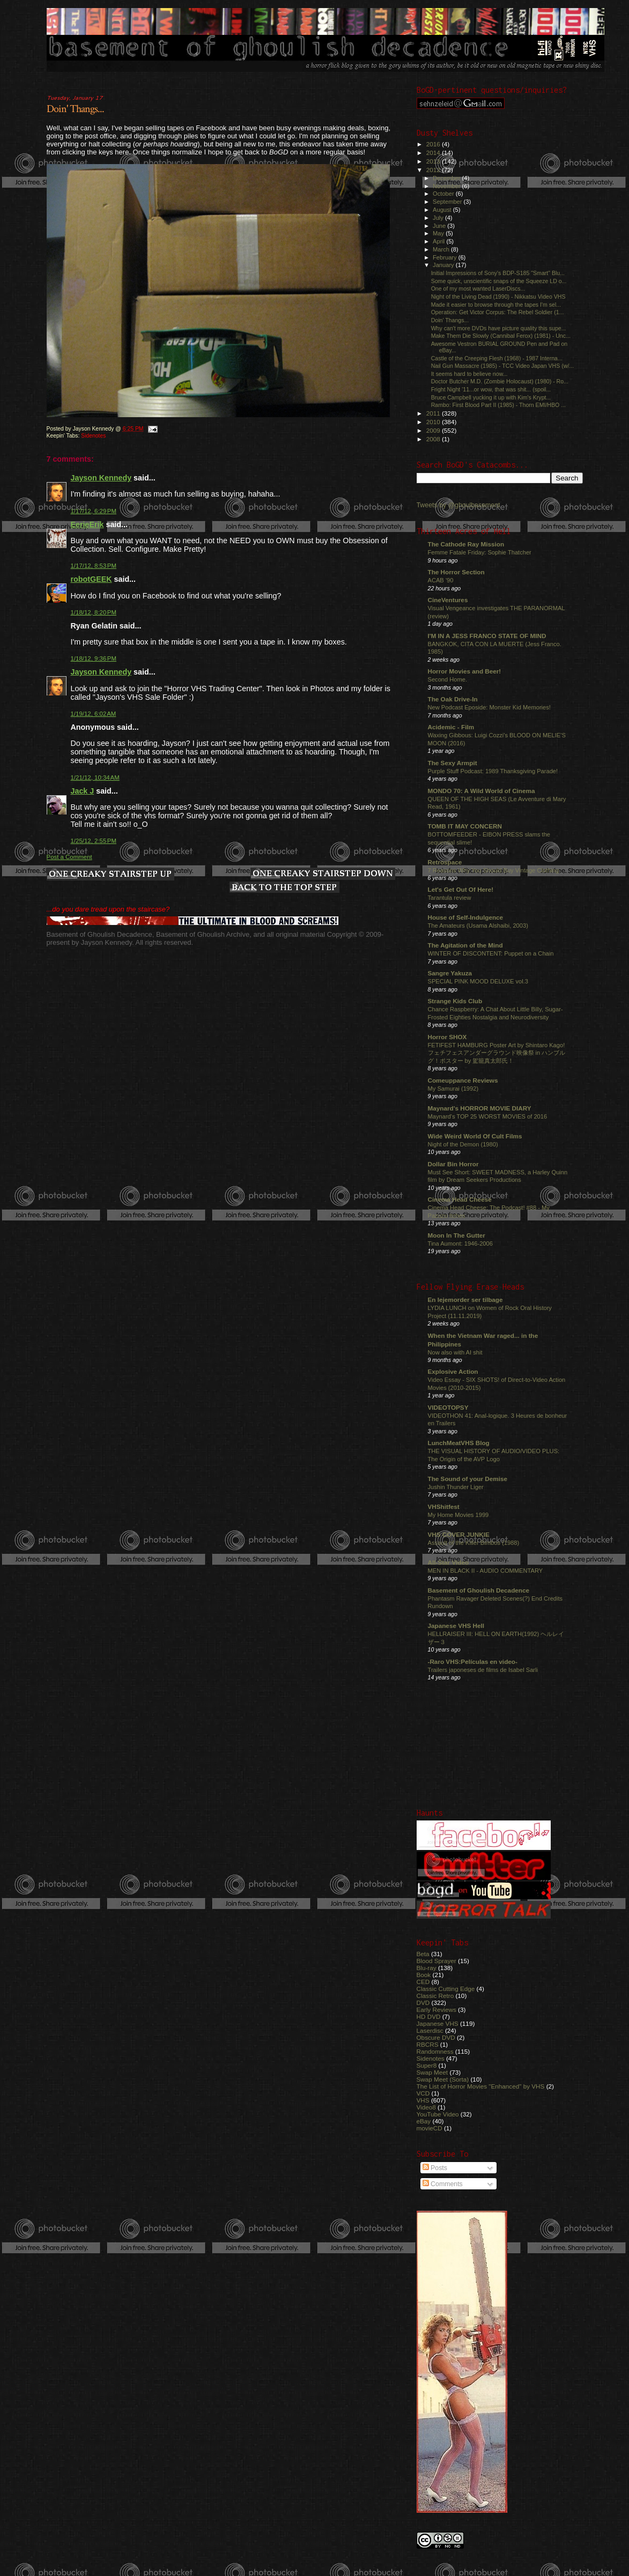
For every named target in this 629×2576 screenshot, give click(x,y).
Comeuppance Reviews (463, 1080)
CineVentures (448, 599)
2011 (434, 413)
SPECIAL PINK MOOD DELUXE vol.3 (478, 981)
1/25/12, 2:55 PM (94, 841)
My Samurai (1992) (453, 1088)
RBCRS (428, 2044)
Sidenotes (93, 436)
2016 (434, 143)
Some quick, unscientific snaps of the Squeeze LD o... (499, 281)
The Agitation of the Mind (465, 945)
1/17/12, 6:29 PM (94, 511)
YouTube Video (438, 2114)
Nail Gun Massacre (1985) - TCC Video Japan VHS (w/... (502, 365)
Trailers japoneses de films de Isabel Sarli (483, 1670)
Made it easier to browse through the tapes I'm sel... (496, 304)
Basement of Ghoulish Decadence (479, 1590)
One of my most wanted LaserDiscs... (478, 288)
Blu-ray (426, 1967)
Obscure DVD (436, 2037)
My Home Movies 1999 (458, 1515)
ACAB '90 (441, 580)
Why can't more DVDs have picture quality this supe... (498, 328)
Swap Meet (432, 2072)
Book (424, 1974)
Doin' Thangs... (75, 109)
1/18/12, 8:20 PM (94, 612)
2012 (434, 169)
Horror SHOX (447, 1036)
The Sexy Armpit (452, 762)
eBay (424, 2121)
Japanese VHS (437, 2023)
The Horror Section (456, 571)
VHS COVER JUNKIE (459, 1534)
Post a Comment (69, 857)
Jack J (82, 791)
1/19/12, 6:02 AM (93, 713)
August (443, 209)
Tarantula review (449, 897)
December (447, 178)
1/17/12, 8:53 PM (94, 565)
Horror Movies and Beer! (464, 671)
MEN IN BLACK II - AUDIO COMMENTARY (485, 1570)
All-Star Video (448, 1562)
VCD (423, 2093)
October (444, 193)
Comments (443, 2184)
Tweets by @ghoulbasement (458, 505)
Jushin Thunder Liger (456, 1487)
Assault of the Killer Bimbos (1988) (474, 1542)
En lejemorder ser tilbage (465, 1299)
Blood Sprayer (436, 1960)
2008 (434, 438)
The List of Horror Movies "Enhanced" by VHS (481, 2086)
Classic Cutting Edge (446, 1988)
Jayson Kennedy (101, 477)
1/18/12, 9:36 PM (94, 658)
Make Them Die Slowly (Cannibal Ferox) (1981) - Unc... (501, 335)
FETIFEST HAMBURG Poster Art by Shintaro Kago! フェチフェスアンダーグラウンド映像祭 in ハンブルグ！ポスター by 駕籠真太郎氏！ (497, 1053)
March (442, 249)
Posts (435, 2168)
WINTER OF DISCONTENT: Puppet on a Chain (491, 953)
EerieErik (87, 524)
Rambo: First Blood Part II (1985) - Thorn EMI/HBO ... (498, 405)
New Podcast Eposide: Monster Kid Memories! (489, 707)
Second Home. (448, 679)
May (439, 233)
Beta (423, 1953)
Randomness (435, 2051)
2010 (434, 421)
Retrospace (445, 861)
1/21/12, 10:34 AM (95, 777)
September (448, 201)
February (445, 257)
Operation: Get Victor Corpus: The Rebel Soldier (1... (497, 312)
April (439, 241)
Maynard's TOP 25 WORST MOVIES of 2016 (487, 1116)
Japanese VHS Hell (456, 1625)
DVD (423, 2002)
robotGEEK (91, 579)
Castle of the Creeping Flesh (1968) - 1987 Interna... (497, 358)
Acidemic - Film (451, 726)
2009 (434, 430)
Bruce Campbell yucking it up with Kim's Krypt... (491, 397)
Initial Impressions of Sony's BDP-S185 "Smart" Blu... (498, 273)
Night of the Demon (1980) (463, 1144)
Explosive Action (453, 1371)
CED (423, 1981)
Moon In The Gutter (456, 1235)
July (439, 217)
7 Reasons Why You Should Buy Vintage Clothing (493, 870)
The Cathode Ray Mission (466, 544)
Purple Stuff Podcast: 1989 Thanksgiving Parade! (493, 771)
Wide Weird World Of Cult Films (475, 1135)
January (444, 265)
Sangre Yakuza (450, 972)
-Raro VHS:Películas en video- (472, 1661)
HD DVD (429, 2016)
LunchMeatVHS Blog (459, 1442)
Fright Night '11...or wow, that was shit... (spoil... (491, 389)
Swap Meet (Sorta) (443, 2079)
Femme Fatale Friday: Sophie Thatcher (479, 552)
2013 (434, 161)
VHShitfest (444, 1506)
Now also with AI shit (455, 1352)
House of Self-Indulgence (466, 917)
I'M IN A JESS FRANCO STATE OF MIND (487, 635)
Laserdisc (430, 2030)
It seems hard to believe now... (469, 374)
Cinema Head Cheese (460, 1199)
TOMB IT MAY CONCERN (465, 826)
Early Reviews (436, 2009)
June (440, 226)
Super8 (427, 2065)
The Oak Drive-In (453, 698)
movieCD (429, 2128)
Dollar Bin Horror (453, 1163)
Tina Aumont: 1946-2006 (460, 1243)
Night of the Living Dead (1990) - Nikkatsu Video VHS (498, 296)
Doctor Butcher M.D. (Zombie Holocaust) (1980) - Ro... (499, 381)
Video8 (426, 2107)
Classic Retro (435, 1995)
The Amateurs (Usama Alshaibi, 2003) (478, 925)
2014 (434, 152)
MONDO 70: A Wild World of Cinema (481, 790)
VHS (423, 2100)
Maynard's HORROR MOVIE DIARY (479, 1108)
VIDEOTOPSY (448, 1407)
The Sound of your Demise (467, 1478)
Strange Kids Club (455, 1000)
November (447, 186)
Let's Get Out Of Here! (461, 889)
